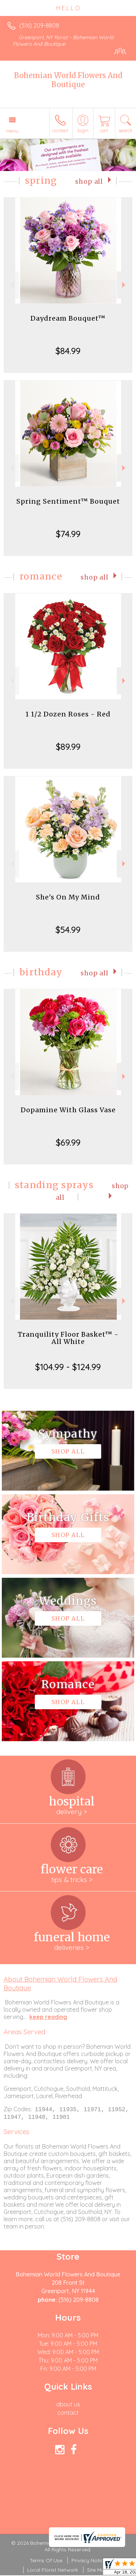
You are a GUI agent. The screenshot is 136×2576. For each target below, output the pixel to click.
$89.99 (68, 746)
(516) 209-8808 (39, 25)
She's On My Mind (68, 897)
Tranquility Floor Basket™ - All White (68, 1338)
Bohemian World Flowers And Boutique (68, 80)
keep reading (48, 2016)
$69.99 (68, 1142)
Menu (12, 131)
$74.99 (68, 533)
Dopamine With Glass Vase (68, 1110)
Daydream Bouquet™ (68, 318)
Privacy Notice (88, 2561)
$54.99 (68, 929)
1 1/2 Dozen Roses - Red (68, 714)
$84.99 (68, 350)
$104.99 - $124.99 (68, 1366)
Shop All (89, 182)
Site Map (97, 2570)
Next (124, 284)
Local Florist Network (52, 2570)
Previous (11, 284)
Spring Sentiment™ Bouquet (68, 501)
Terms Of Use (46, 2561)
